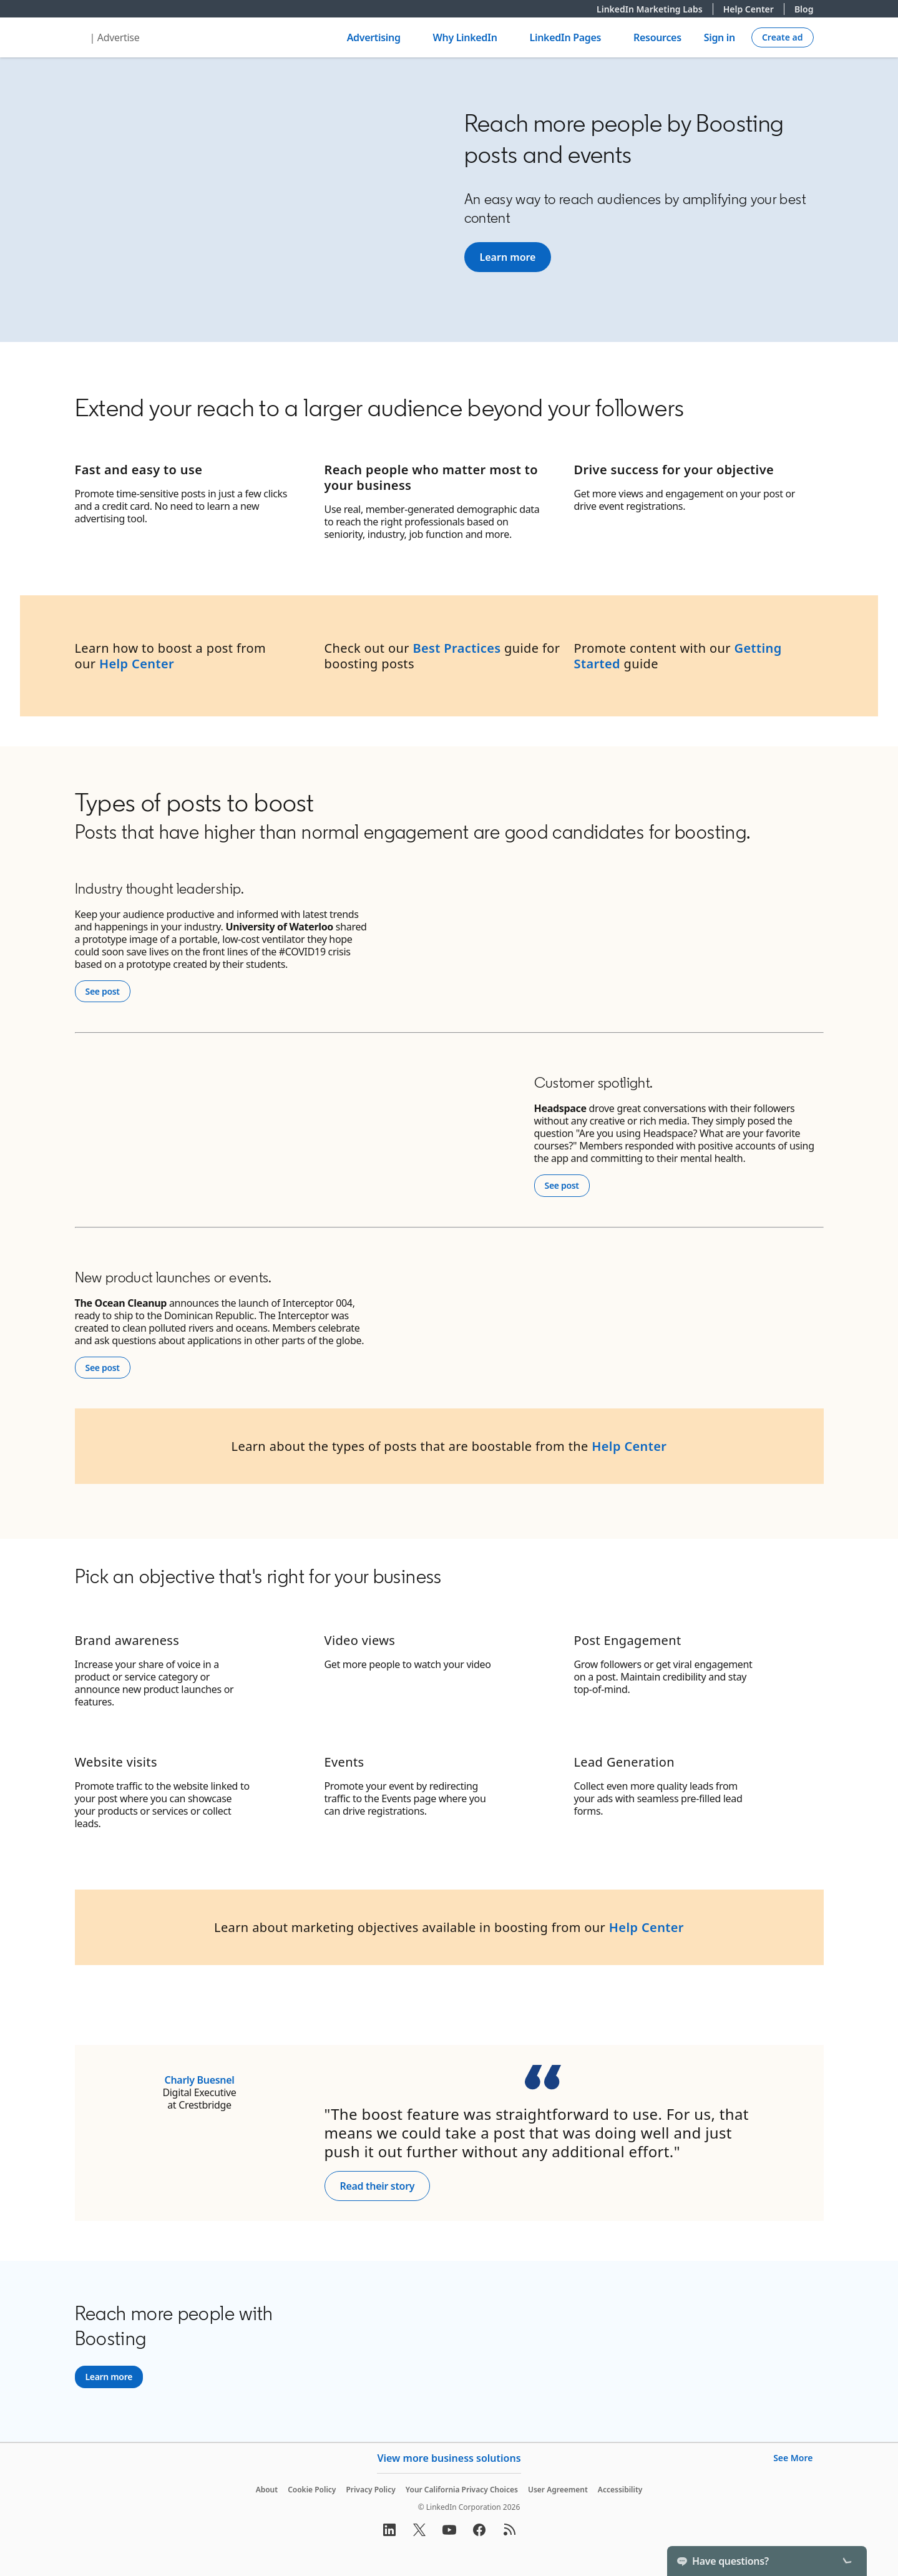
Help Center (753, 9)
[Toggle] (847, 2561)
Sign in (719, 37)
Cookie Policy (312, 2489)
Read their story (377, 2186)
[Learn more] (508, 257)
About (267, 2489)
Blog (804, 9)
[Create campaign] (782, 37)
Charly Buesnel (200, 2080)
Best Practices (456, 648)
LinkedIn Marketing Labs (655, 9)
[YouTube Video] (262, 199)
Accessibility (620, 2489)
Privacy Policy (370, 2489)
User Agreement (558, 2489)
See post (107, 991)
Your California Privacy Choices (462, 2489)
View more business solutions (448, 2458)
